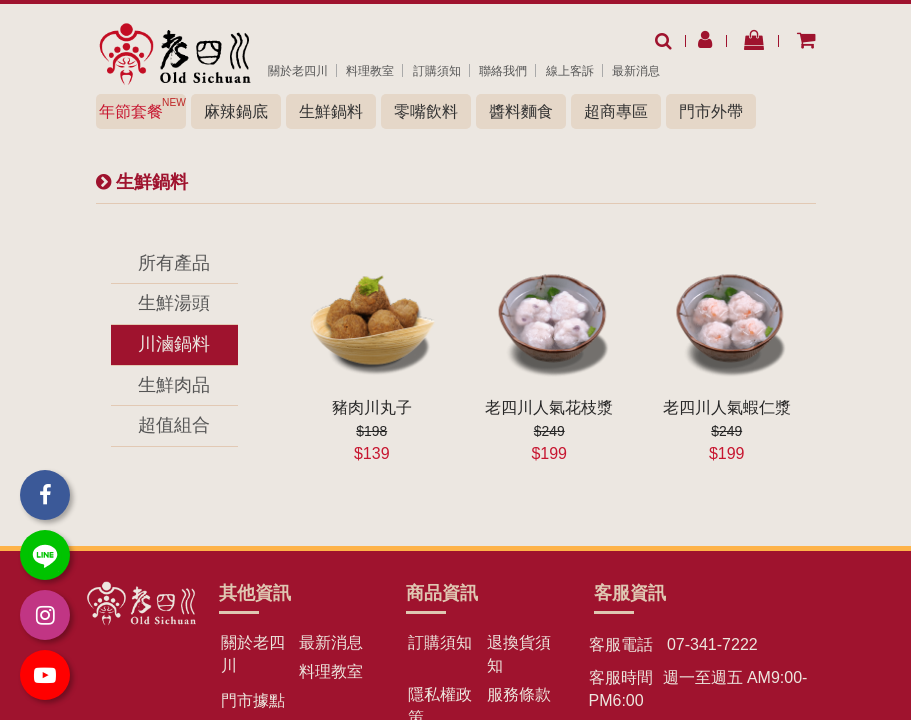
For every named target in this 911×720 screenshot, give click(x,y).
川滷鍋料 (174, 344)
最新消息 (636, 71)
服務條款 (519, 694)
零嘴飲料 (426, 111)
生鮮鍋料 (331, 111)
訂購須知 (437, 71)
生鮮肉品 (174, 385)
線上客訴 (570, 71)
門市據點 (253, 700)
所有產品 (174, 263)
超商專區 (616, 111)
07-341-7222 (710, 644)
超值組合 (174, 425)
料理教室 (370, 71)
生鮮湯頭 (174, 303)
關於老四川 (298, 71)
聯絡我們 (503, 71)
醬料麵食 (521, 111)
